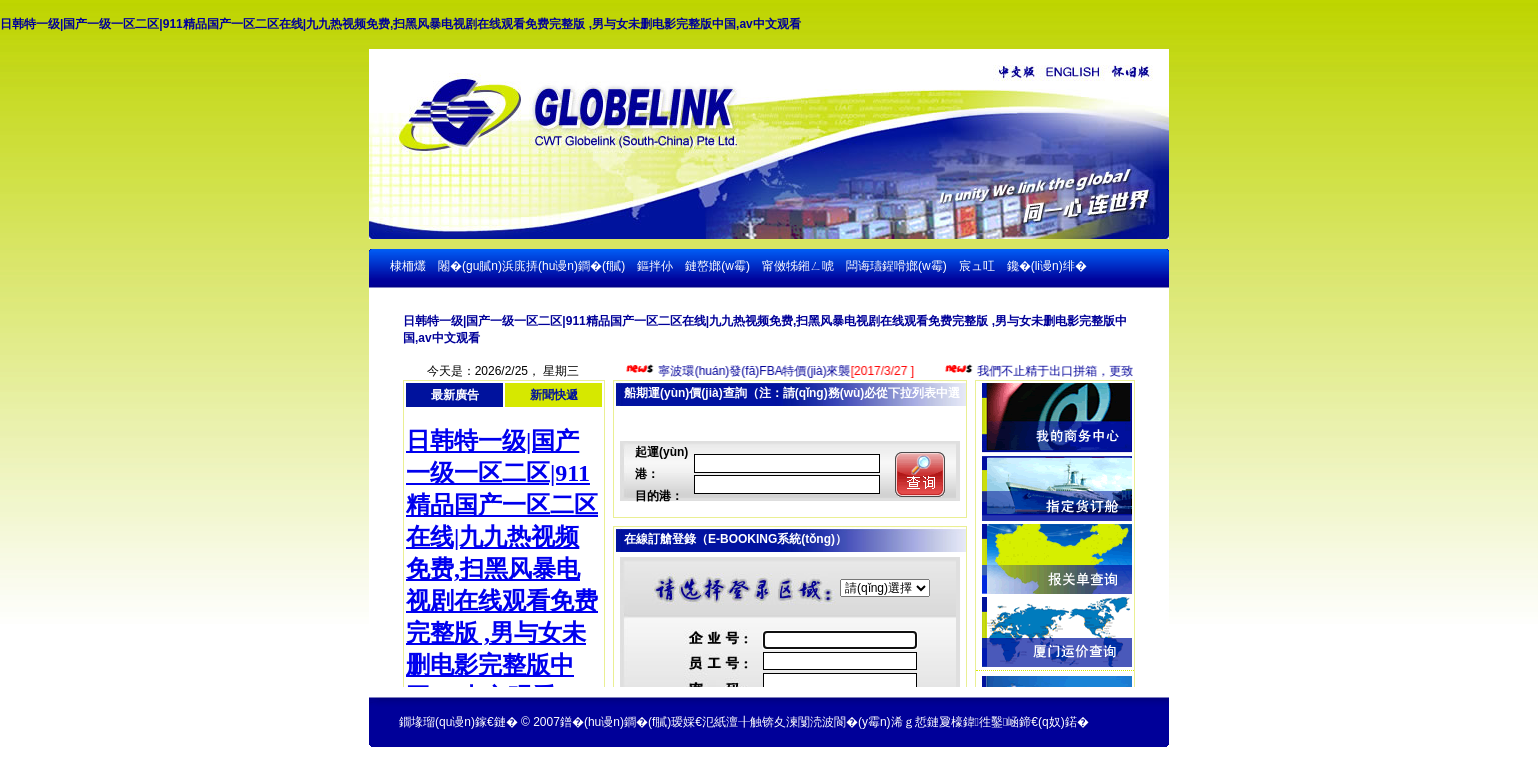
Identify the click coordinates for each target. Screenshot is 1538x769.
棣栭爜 (408, 266)
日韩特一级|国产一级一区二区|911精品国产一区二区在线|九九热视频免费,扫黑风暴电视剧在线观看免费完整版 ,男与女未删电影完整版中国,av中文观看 (400, 24)
